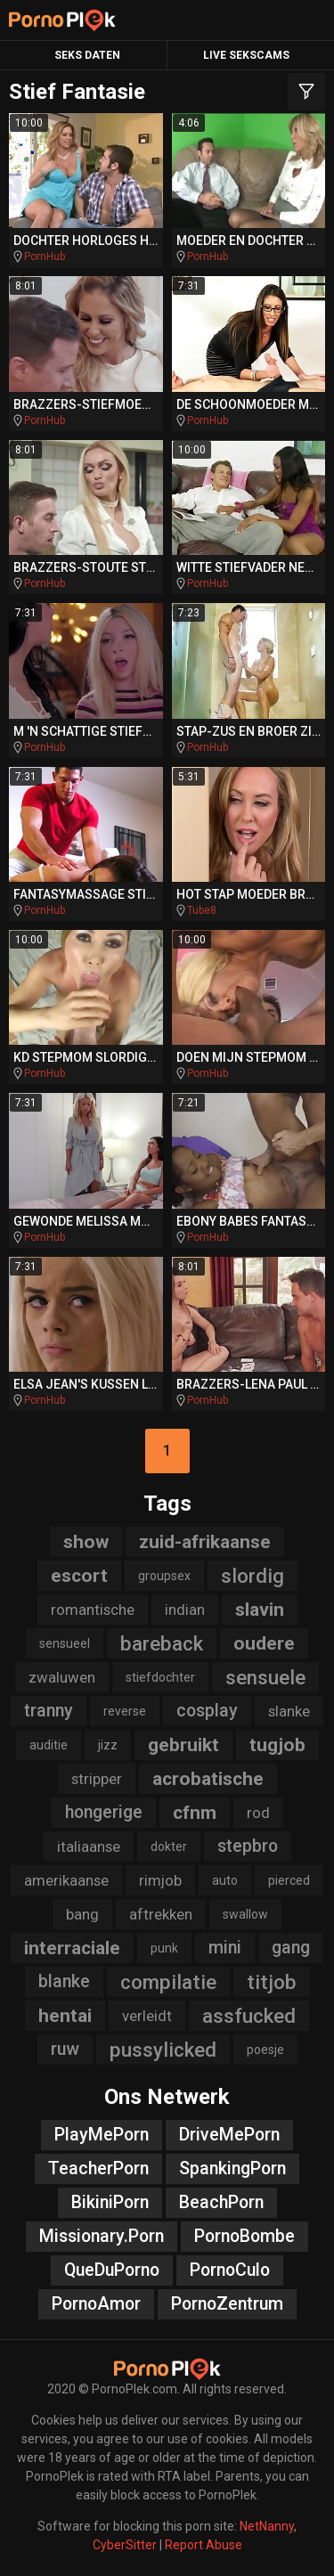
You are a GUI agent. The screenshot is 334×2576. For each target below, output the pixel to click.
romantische (92, 1609)
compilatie (168, 1981)
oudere (264, 1643)
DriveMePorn (229, 2134)
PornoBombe (244, 2236)
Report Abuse (203, 2545)
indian (185, 1609)
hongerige (104, 1812)
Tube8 (201, 910)
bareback (161, 1643)
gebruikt (183, 1745)
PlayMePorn (101, 2134)
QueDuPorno (111, 2270)
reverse (124, 1711)
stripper (96, 1779)
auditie (48, 1745)
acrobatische (208, 1778)
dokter (169, 1846)
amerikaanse (66, 1880)
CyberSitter (125, 2545)
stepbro (247, 1846)
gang (291, 1947)
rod (258, 1813)
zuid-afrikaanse (205, 1542)
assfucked (249, 2015)
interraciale (72, 1948)
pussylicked (163, 2049)
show (86, 1542)
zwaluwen (62, 1677)
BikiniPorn (110, 2202)
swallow (245, 1914)
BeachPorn (221, 2202)
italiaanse (88, 1846)
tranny (48, 1710)
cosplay (207, 1710)
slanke (289, 1711)
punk (164, 1948)
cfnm (194, 1812)
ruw (65, 2049)
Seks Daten (87, 55)
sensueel (64, 1643)
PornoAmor (96, 2304)
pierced (289, 1880)
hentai (65, 2015)
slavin (259, 1609)
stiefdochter (160, 1677)
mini (224, 1947)
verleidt (147, 2016)
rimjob (160, 1880)
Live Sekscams (246, 55)
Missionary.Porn (101, 2236)
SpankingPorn (232, 2168)
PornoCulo (230, 2270)
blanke (64, 1981)
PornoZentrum (227, 2304)
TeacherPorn (98, 2168)
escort (79, 1575)
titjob (272, 1981)
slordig (252, 1575)
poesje (265, 2049)
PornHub (44, 256)
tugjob (277, 1745)
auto (225, 1880)
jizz (108, 1745)
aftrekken (160, 1914)
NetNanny (267, 2526)
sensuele (265, 1677)
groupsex (164, 1576)
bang (82, 1914)
